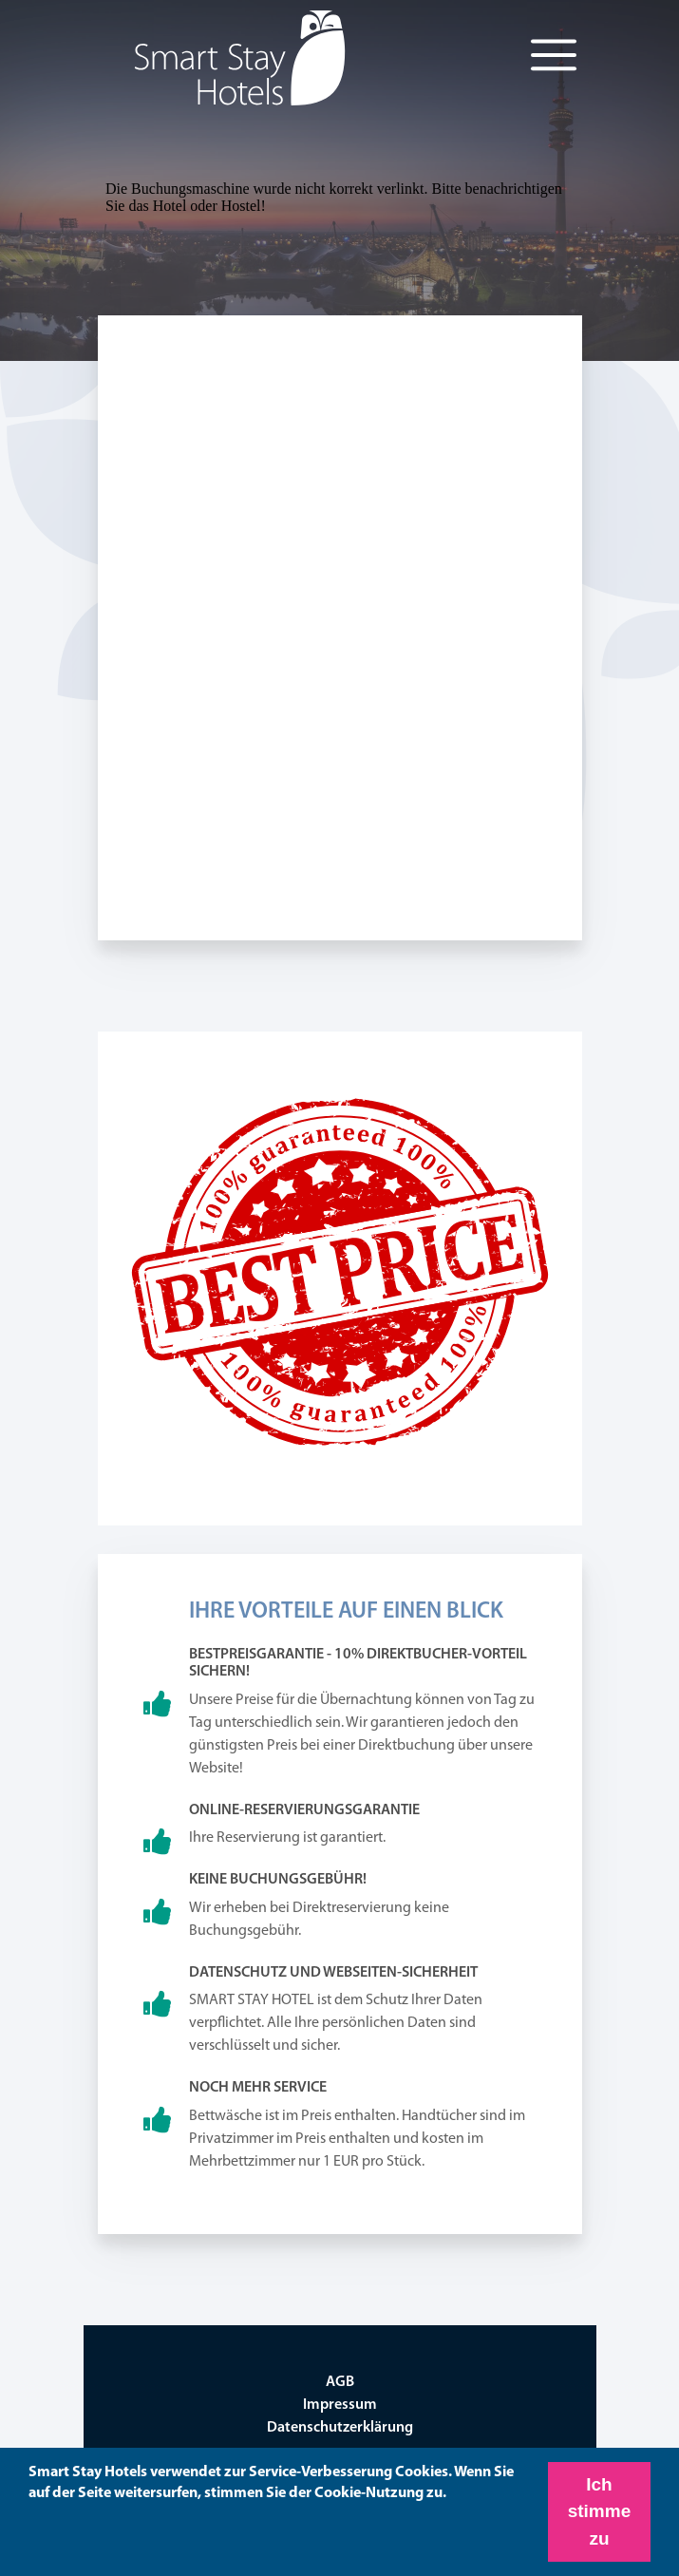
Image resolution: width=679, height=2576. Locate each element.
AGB (340, 2382)
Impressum (340, 2405)
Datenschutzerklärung (340, 2427)
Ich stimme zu (600, 2511)
